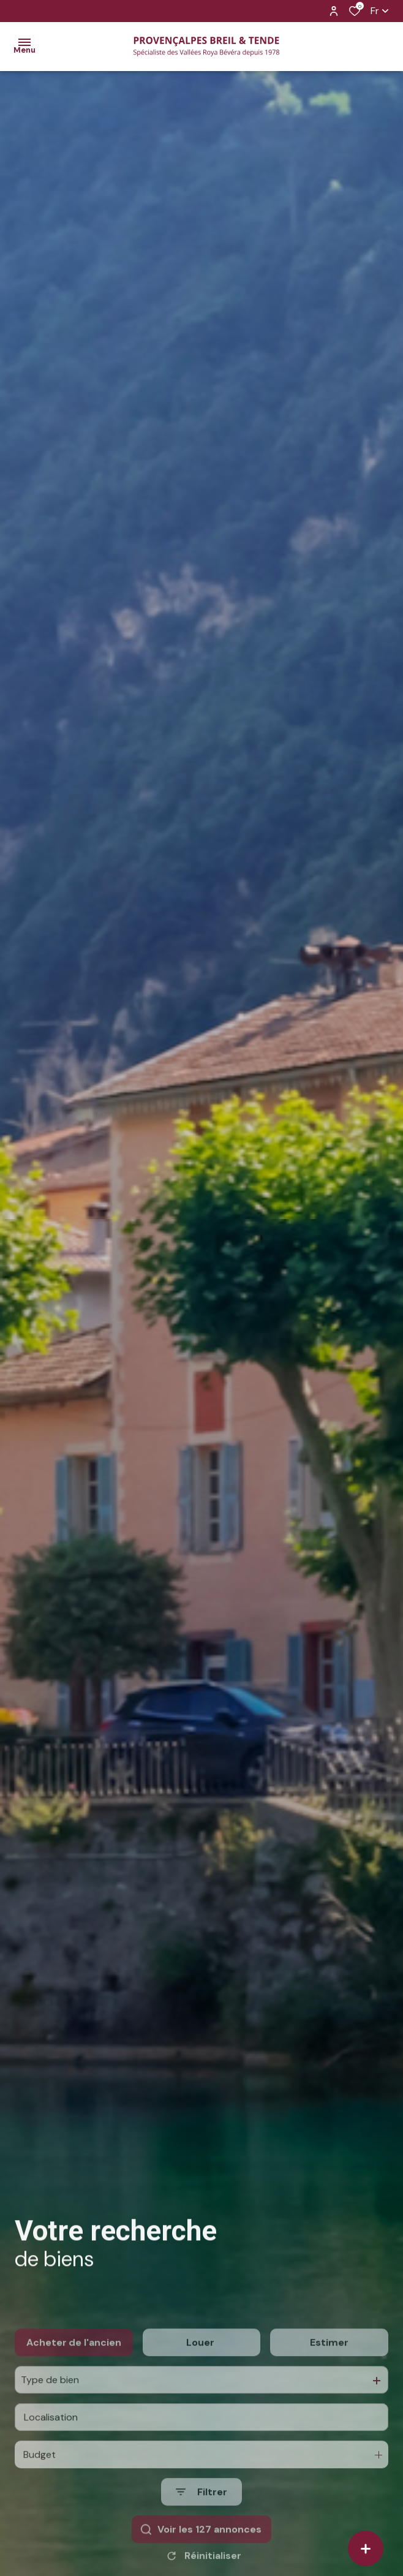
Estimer (329, 2382)
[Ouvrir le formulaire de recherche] (201, 2533)
